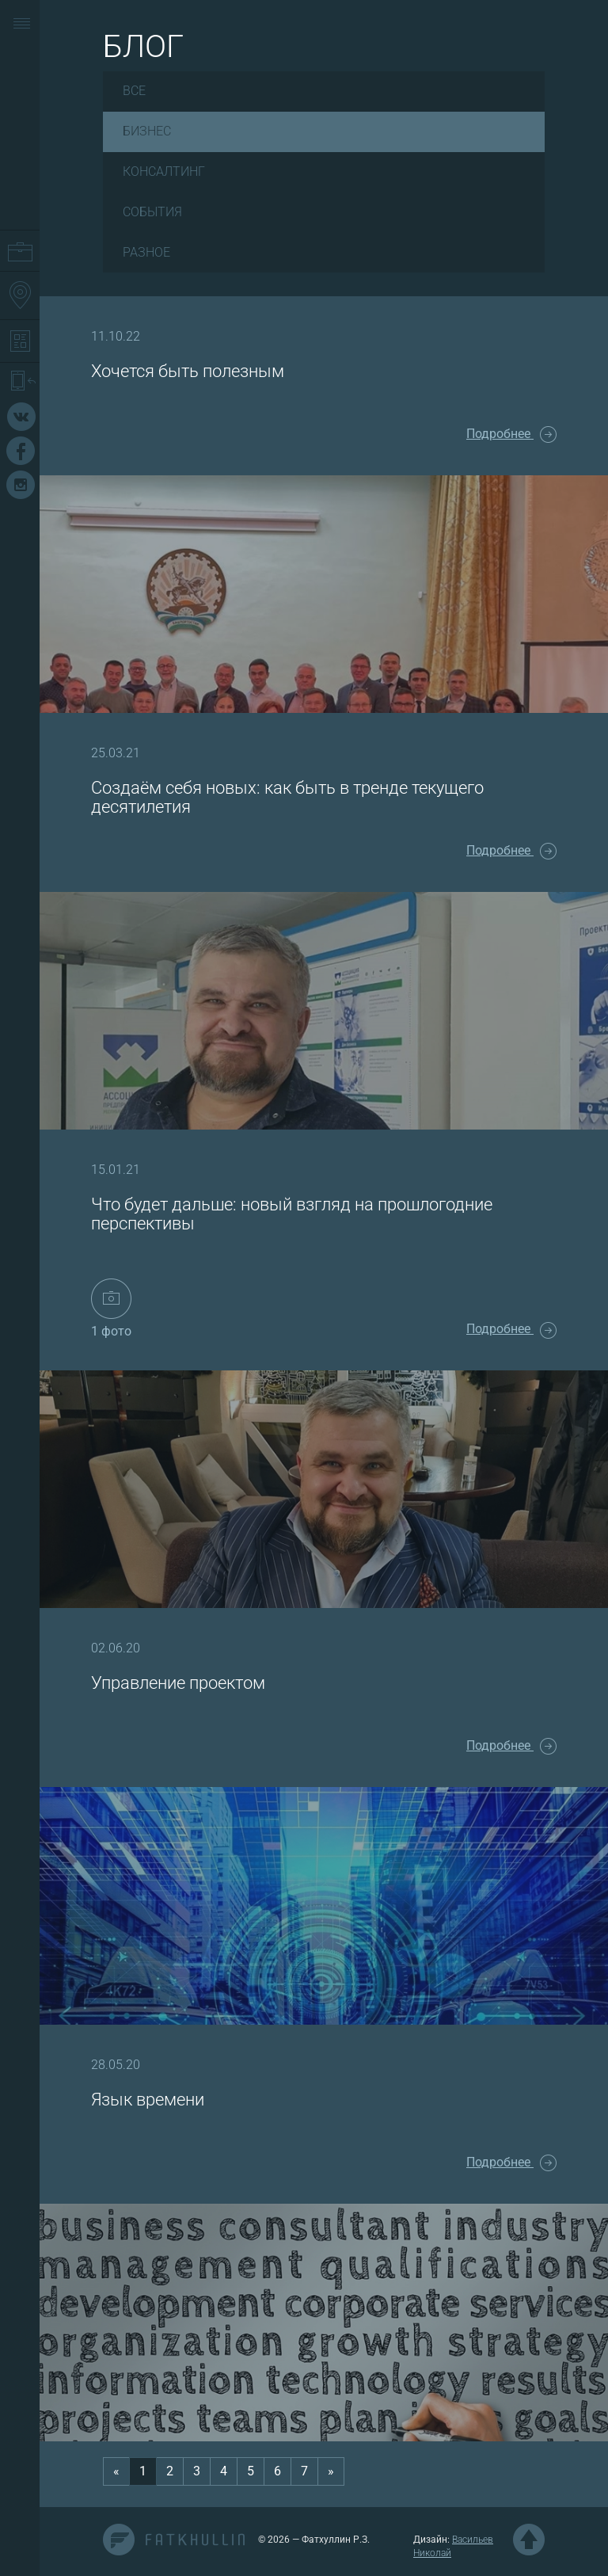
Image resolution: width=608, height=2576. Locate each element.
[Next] (330, 2471)
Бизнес (147, 131)
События (152, 211)
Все (134, 90)
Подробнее (511, 433)
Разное (146, 252)
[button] (21, 25)
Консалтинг (164, 171)
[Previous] (116, 2471)
